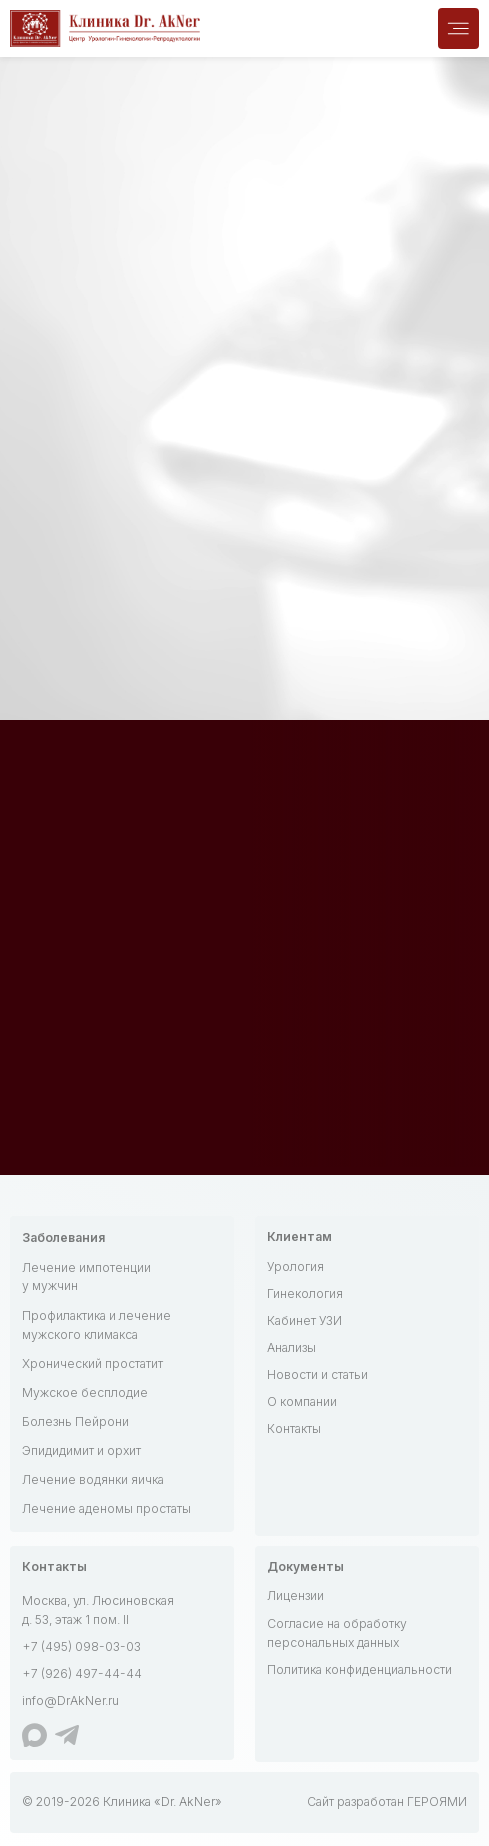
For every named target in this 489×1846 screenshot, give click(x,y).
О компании (302, 1401)
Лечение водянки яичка (93, 1479)
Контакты (294, 1428)
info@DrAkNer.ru (70, 1700)
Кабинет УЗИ (304, 1320)
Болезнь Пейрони (75, 1421)
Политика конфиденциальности (359, 1669)
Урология (295, 1266)
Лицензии (295, 1595)
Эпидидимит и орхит (81, 1450)
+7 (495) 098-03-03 (81, 1646)
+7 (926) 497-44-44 (82, 1673)
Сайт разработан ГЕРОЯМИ (387, 1801)
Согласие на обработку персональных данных (337, 1633)
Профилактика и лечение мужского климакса (96, 1325)
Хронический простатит (92, 1363)
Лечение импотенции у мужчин (86, 1277)
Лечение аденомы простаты (106, 1508)
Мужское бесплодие (85, 1392)
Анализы (291, 1347)
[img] (458, 28)
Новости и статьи (317, 1374)
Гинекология (305, 1293)
